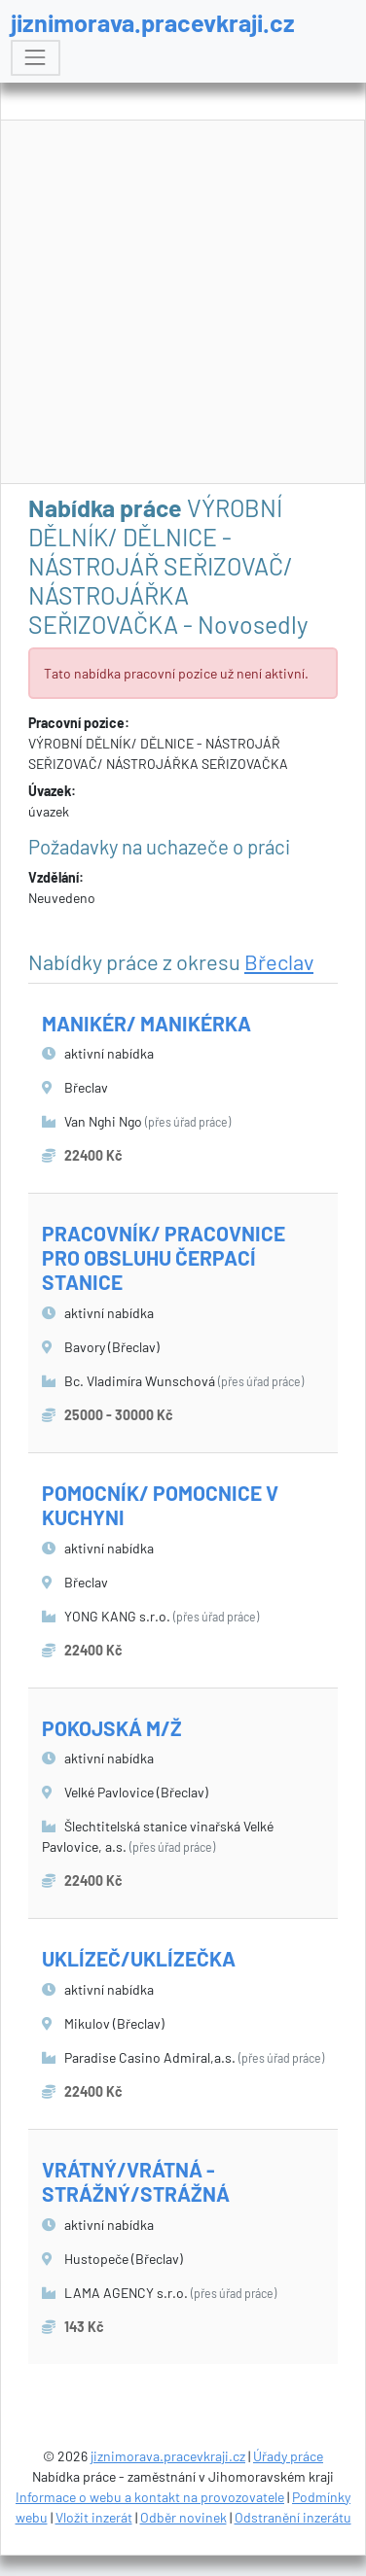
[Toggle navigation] (35, 58)
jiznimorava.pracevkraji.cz (153, 22)
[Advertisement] (183, 303)
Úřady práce (288, 2456)
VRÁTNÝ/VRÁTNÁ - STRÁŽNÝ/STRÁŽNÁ (136, 2181)
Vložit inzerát (93, 2517)
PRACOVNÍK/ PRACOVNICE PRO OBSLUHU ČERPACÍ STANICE (163, 1257)
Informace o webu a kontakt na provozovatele (150, 2497)
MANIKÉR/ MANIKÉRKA (146, 1023)
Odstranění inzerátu (293, 2517)
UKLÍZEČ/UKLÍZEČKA (139, 1958)
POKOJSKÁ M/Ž (112, 1728)
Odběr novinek (183, 2517)
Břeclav (278, 961)
